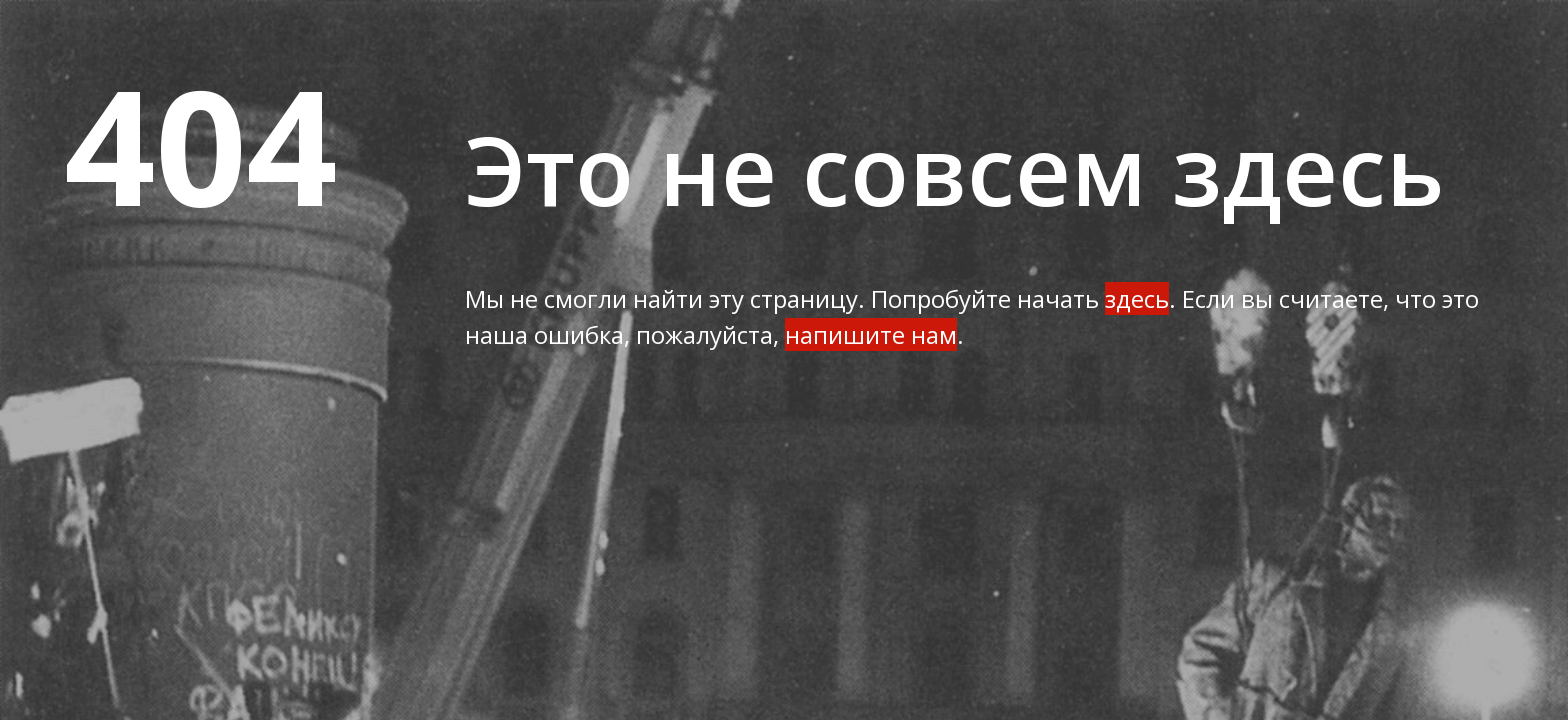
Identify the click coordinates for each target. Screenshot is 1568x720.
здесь (1137, 298)
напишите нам (871, 334)
